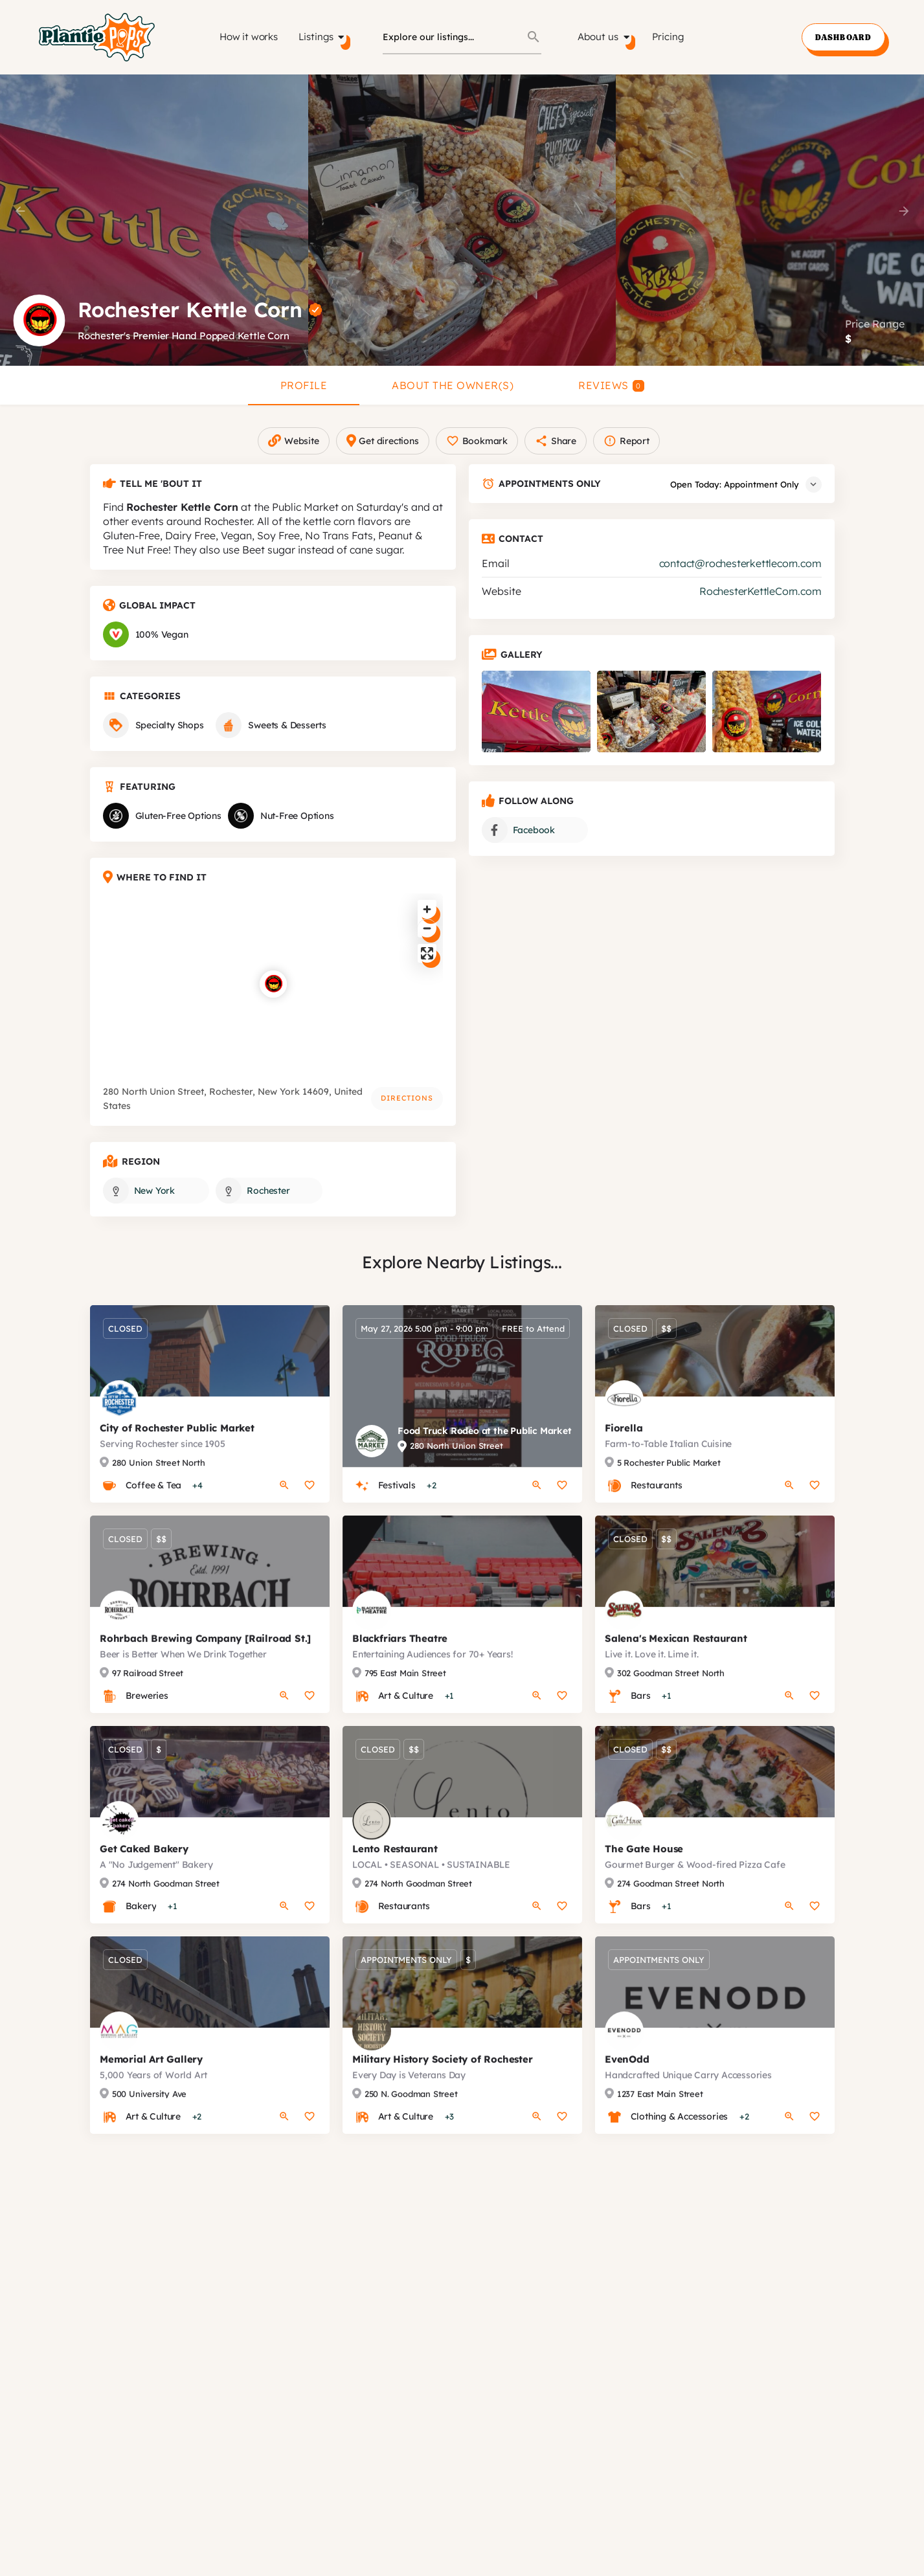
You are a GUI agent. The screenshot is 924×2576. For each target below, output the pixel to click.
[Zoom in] (427, 922)
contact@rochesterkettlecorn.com (740, 576)
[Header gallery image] (154, 220)
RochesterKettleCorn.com (760, 604)
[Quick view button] (284, 1511)
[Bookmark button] (309, 1511)
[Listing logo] (39, 320)
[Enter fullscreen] (427, 966)
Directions (407, 1110)
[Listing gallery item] (536, 724)
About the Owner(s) (452, 385)
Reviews (611, 385)
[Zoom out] (427, 941)
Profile (304, 385)
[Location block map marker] (273, 997)
